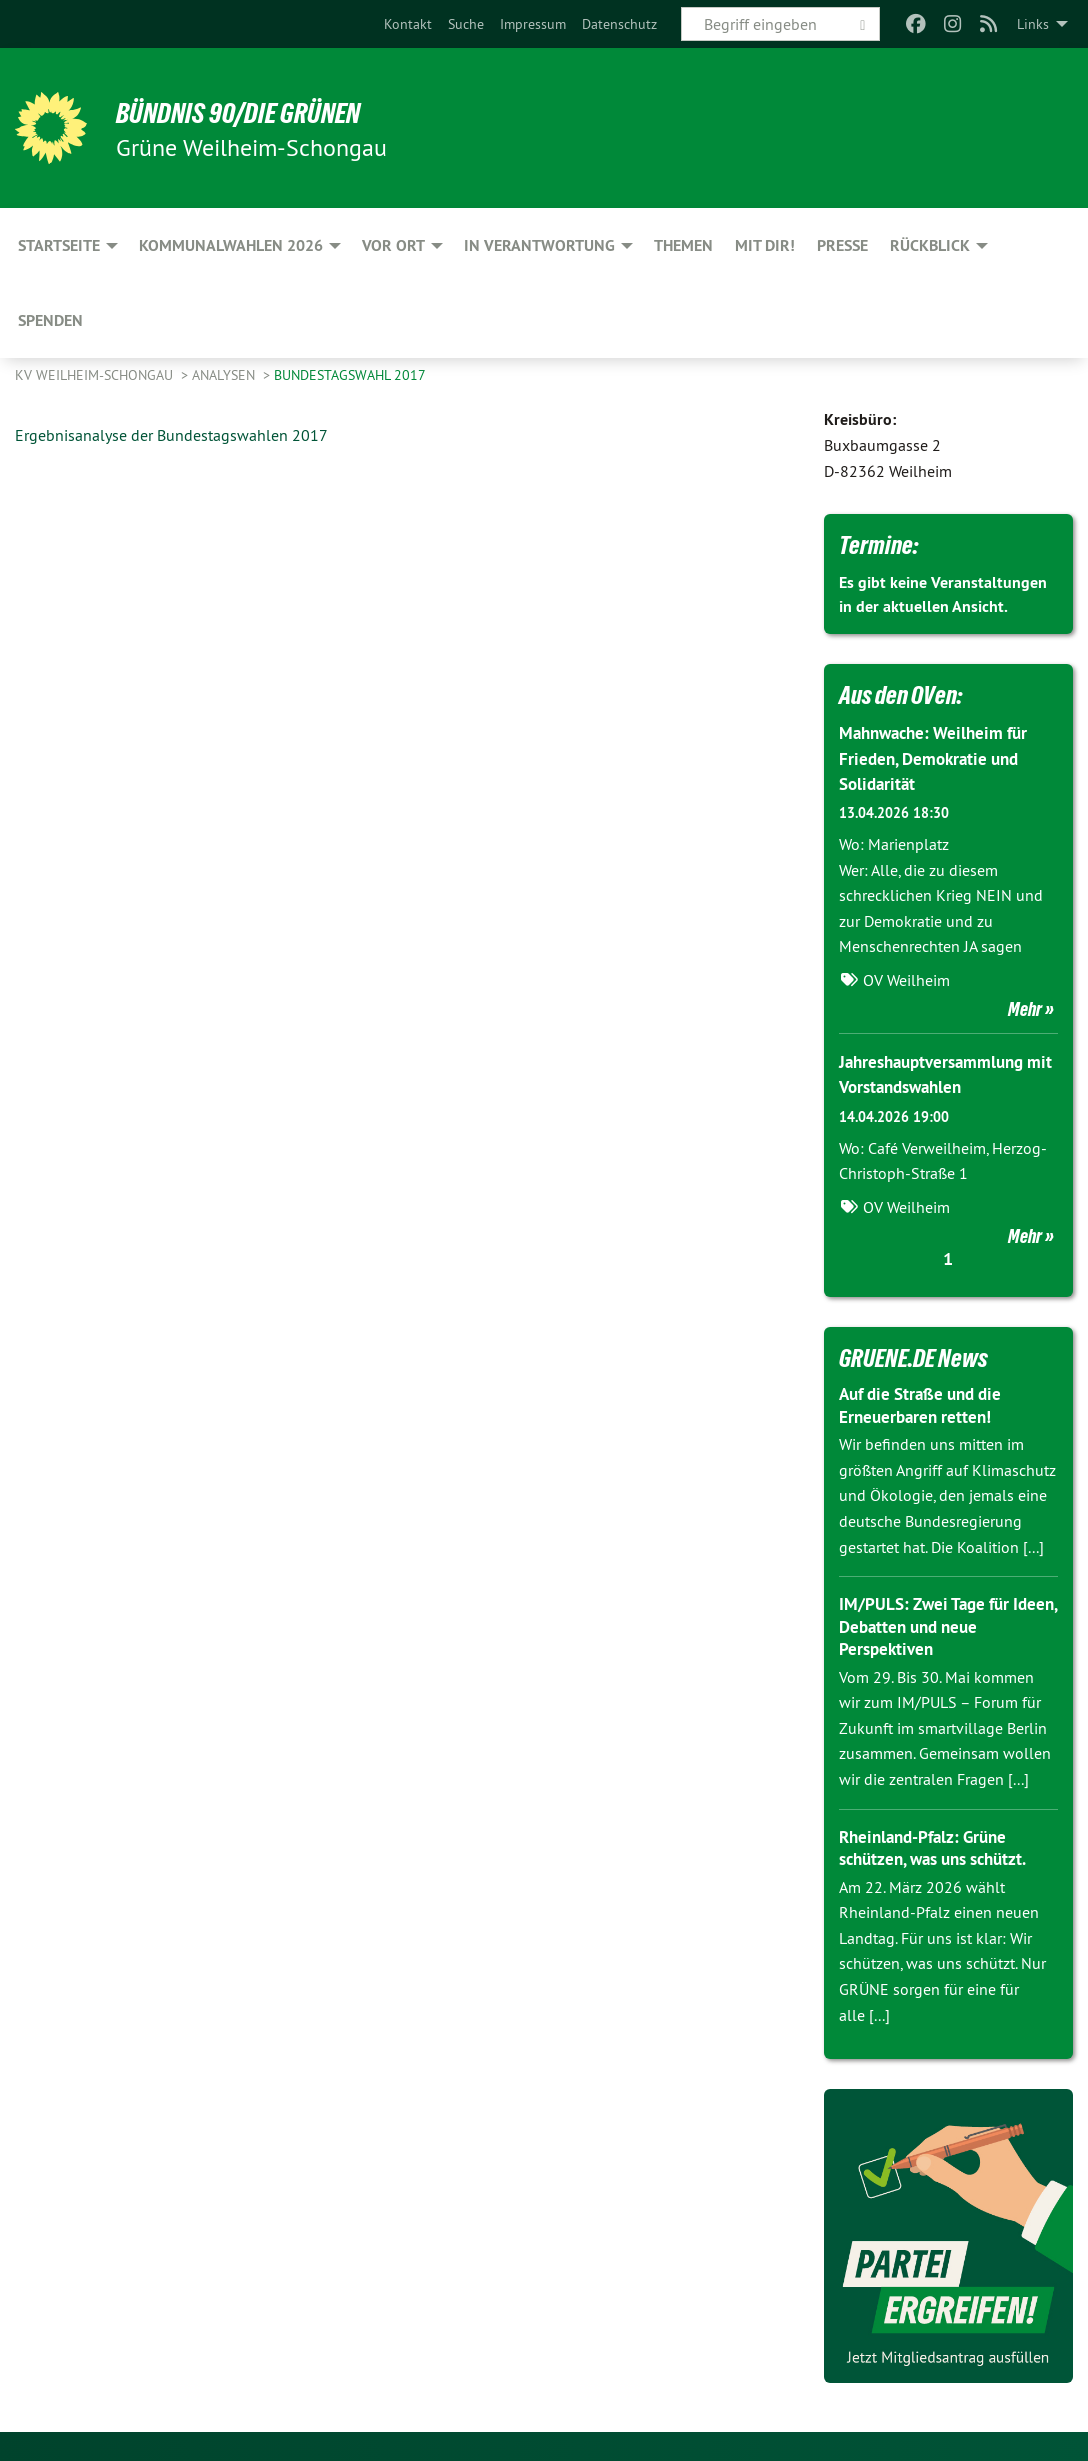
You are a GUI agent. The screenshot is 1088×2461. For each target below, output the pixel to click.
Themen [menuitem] (683, 245)
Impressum (533, 24)
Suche (466, 24)
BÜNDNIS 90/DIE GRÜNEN (261, 112)
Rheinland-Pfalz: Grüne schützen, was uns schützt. (941, 1847)
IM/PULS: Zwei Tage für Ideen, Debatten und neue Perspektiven (939, 1626)
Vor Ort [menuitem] (393, 245)
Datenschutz (619, 24)
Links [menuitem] (1033, 24)
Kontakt (408, 24)
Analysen (225, 375)
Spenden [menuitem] (50, 320)
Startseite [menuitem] (59, 245)
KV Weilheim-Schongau (96, 375)
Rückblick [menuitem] (930, 245)
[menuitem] (408, 24)
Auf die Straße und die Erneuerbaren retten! (927, 1405)
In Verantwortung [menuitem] (539, 245)
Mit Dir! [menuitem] (765, 245)
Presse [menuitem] (842, 245)
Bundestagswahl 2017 (350, 375)
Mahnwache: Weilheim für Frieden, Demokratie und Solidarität (939, 757)
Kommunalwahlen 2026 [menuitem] (231, 245)
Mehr (1025, 1009)
